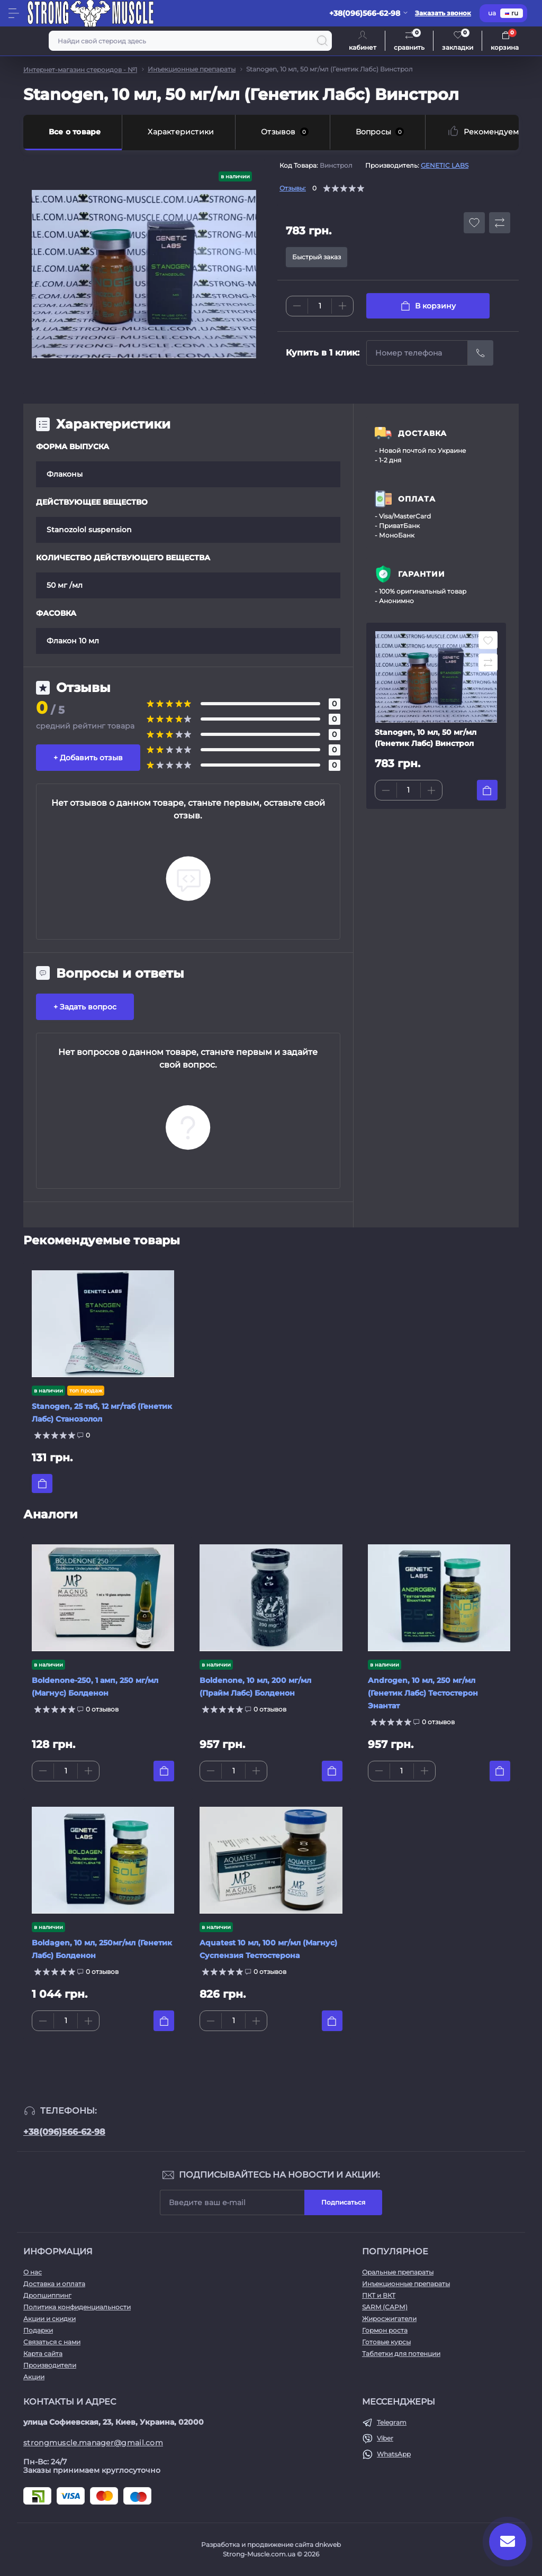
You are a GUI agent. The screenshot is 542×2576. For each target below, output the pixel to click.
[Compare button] (499, 222)
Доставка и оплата (54, 2284)
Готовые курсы (386, 2342)
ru (511, 13)
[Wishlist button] (474, 222)
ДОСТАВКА (422, 433)
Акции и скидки (49, 2319)
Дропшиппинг (47, 2295)
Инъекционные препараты (192, 69)
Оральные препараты (397, 2272)
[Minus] (297, 305)
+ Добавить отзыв (88, 757)
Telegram (391, 2422)
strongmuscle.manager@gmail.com (93, 2442)
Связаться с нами (51, 2342)
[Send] (480, 353)
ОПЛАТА (417, 499)
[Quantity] (320, 306)
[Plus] (342, 305)
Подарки (38, 2330)
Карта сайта (42, 2353)
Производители (49, 2365)
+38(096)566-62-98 (64, 2132)
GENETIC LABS (444, 165)
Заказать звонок (443, 13)
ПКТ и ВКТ (378, 2295)
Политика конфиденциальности (77, 2307)
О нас (32, 2272)
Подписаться (343, 2202)
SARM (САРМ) (385, 2307)
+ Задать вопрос (84, 1007)
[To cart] (487, 790)
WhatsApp (394, 2454)
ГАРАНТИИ (421, 574)
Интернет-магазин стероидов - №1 (80, 70)
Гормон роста (385, 2330)
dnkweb (328, 2544)
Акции (33, 2377)
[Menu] (13, 13)
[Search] (322, 41)
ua (492, 13)
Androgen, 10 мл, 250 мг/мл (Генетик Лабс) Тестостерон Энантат (423, 1693)
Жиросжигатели (389, 2319)
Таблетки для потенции (401, 2353)
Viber (385, 2438)
